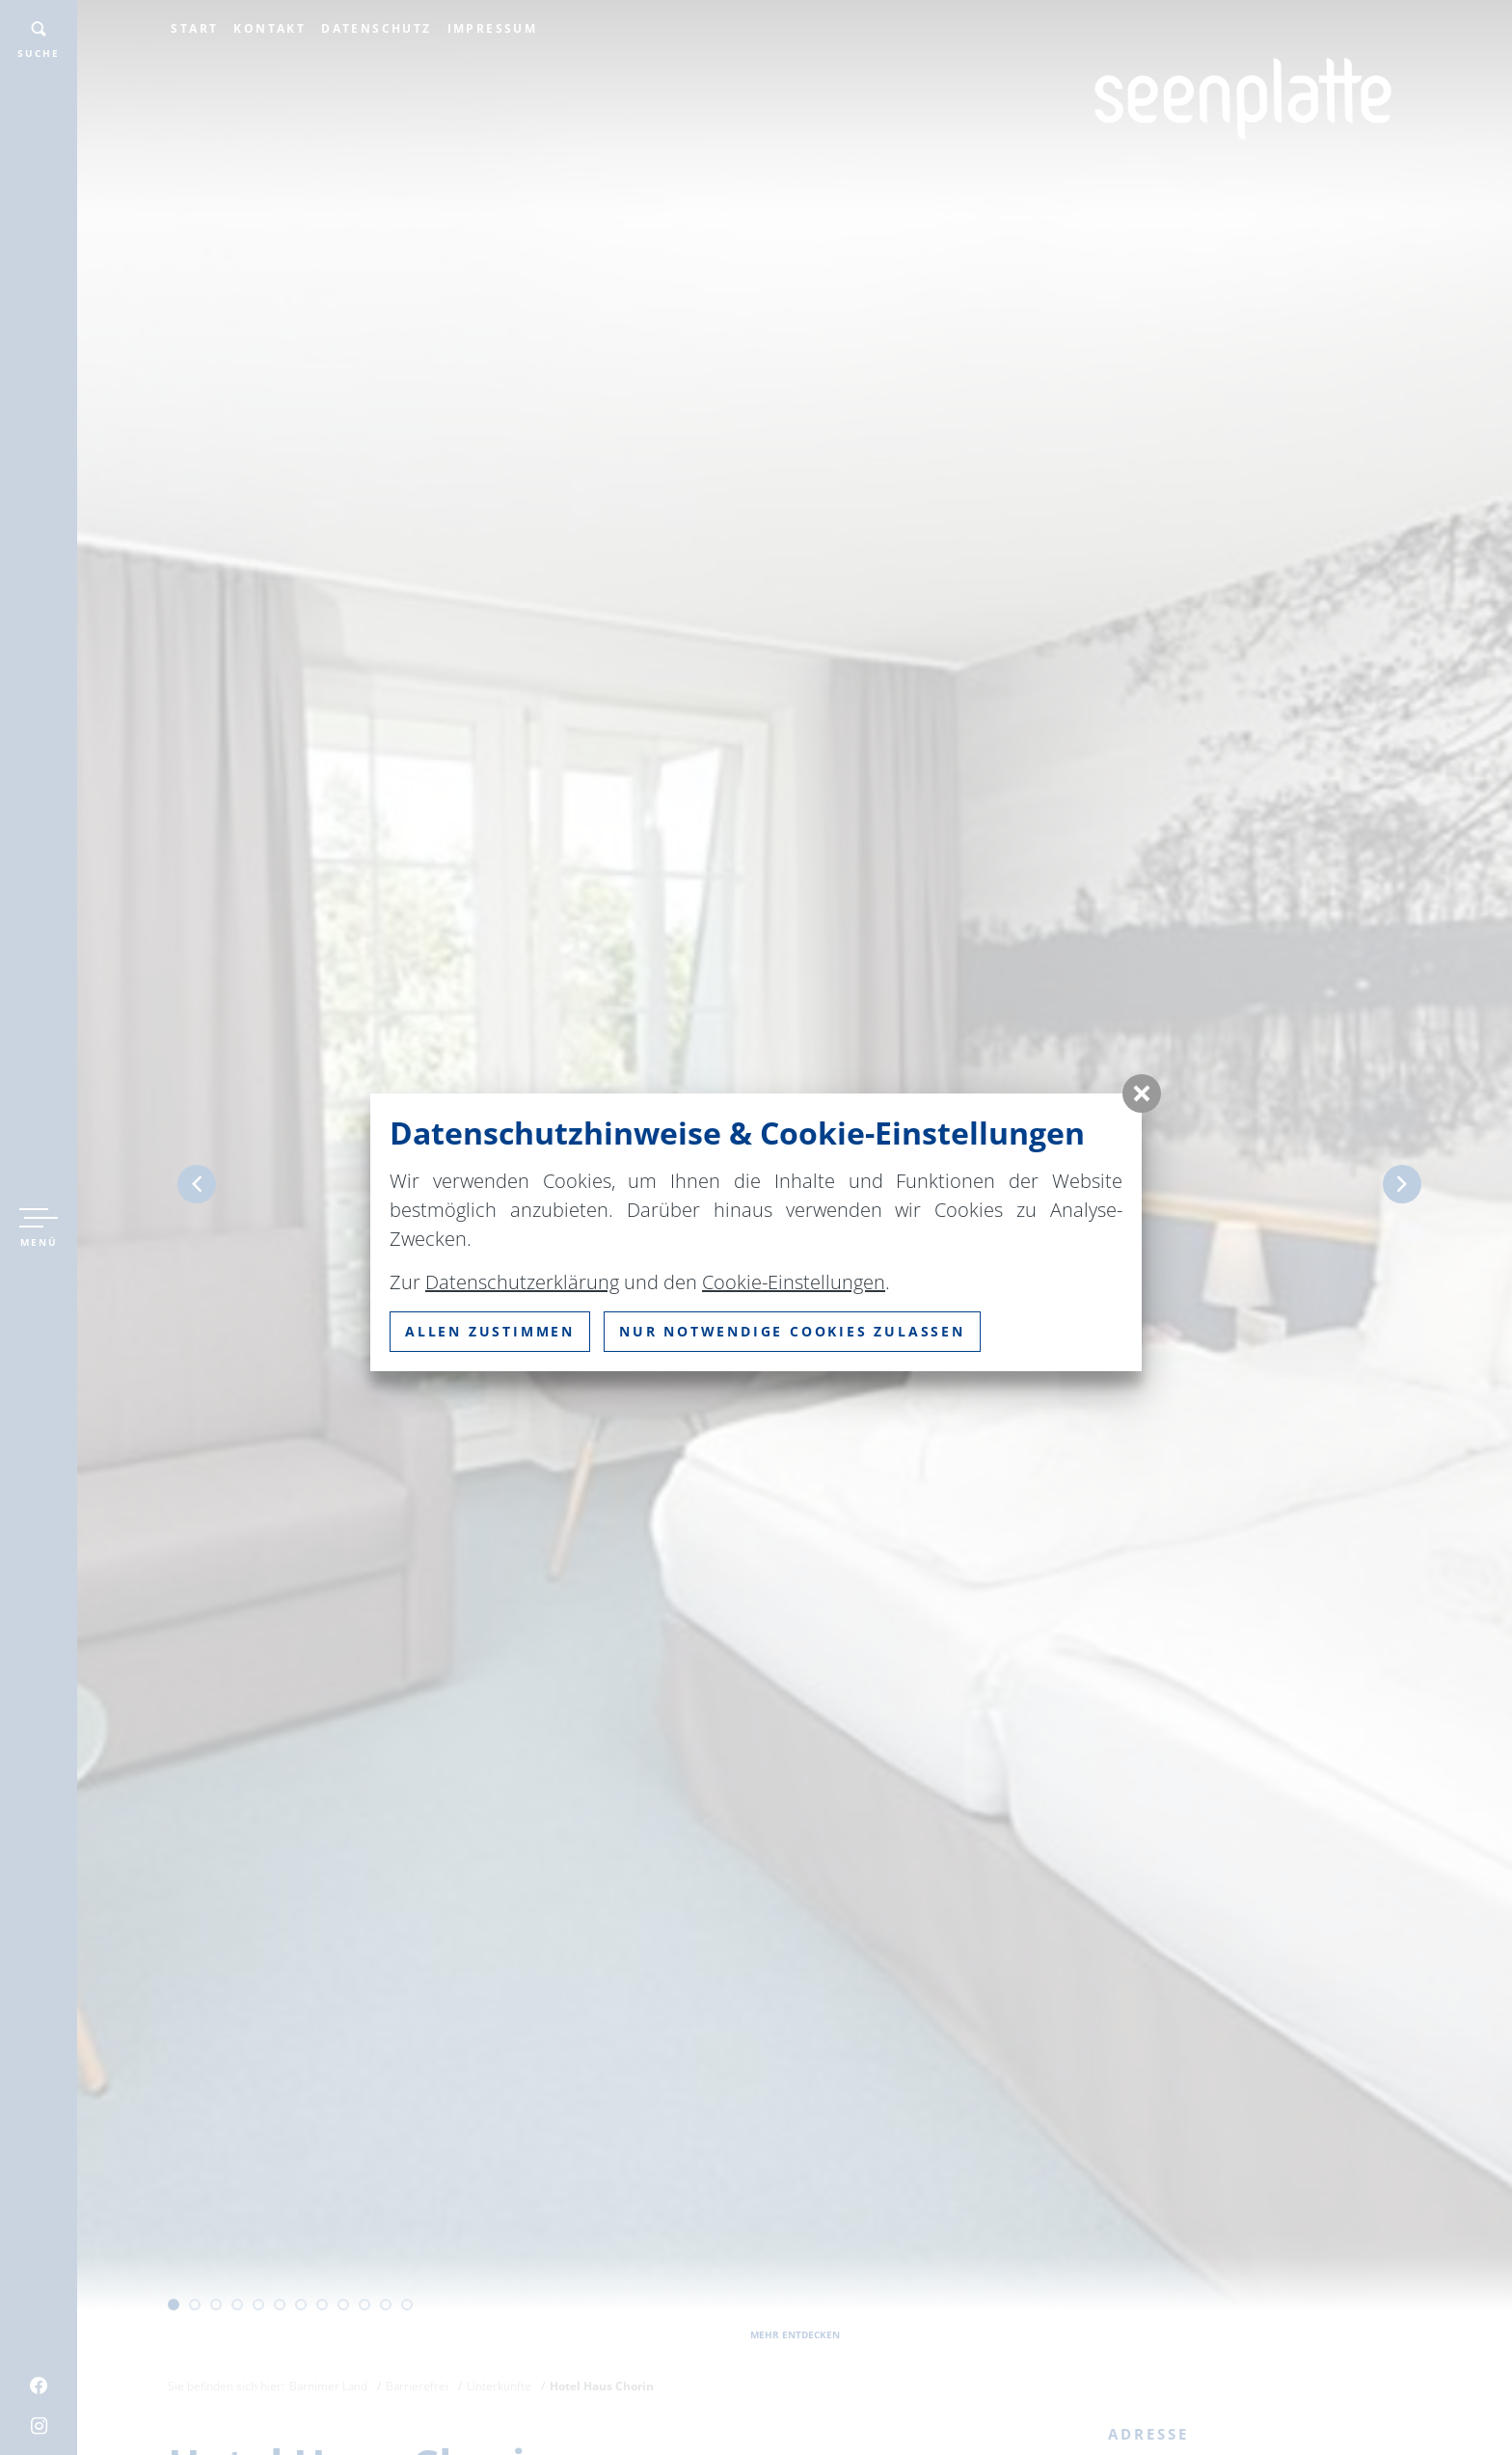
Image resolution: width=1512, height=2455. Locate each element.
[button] (1141, 1093)
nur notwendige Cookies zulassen (792, 1331)
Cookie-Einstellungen (793, 1282)
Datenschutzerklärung (522, 1282)
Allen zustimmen (490, 1331)
